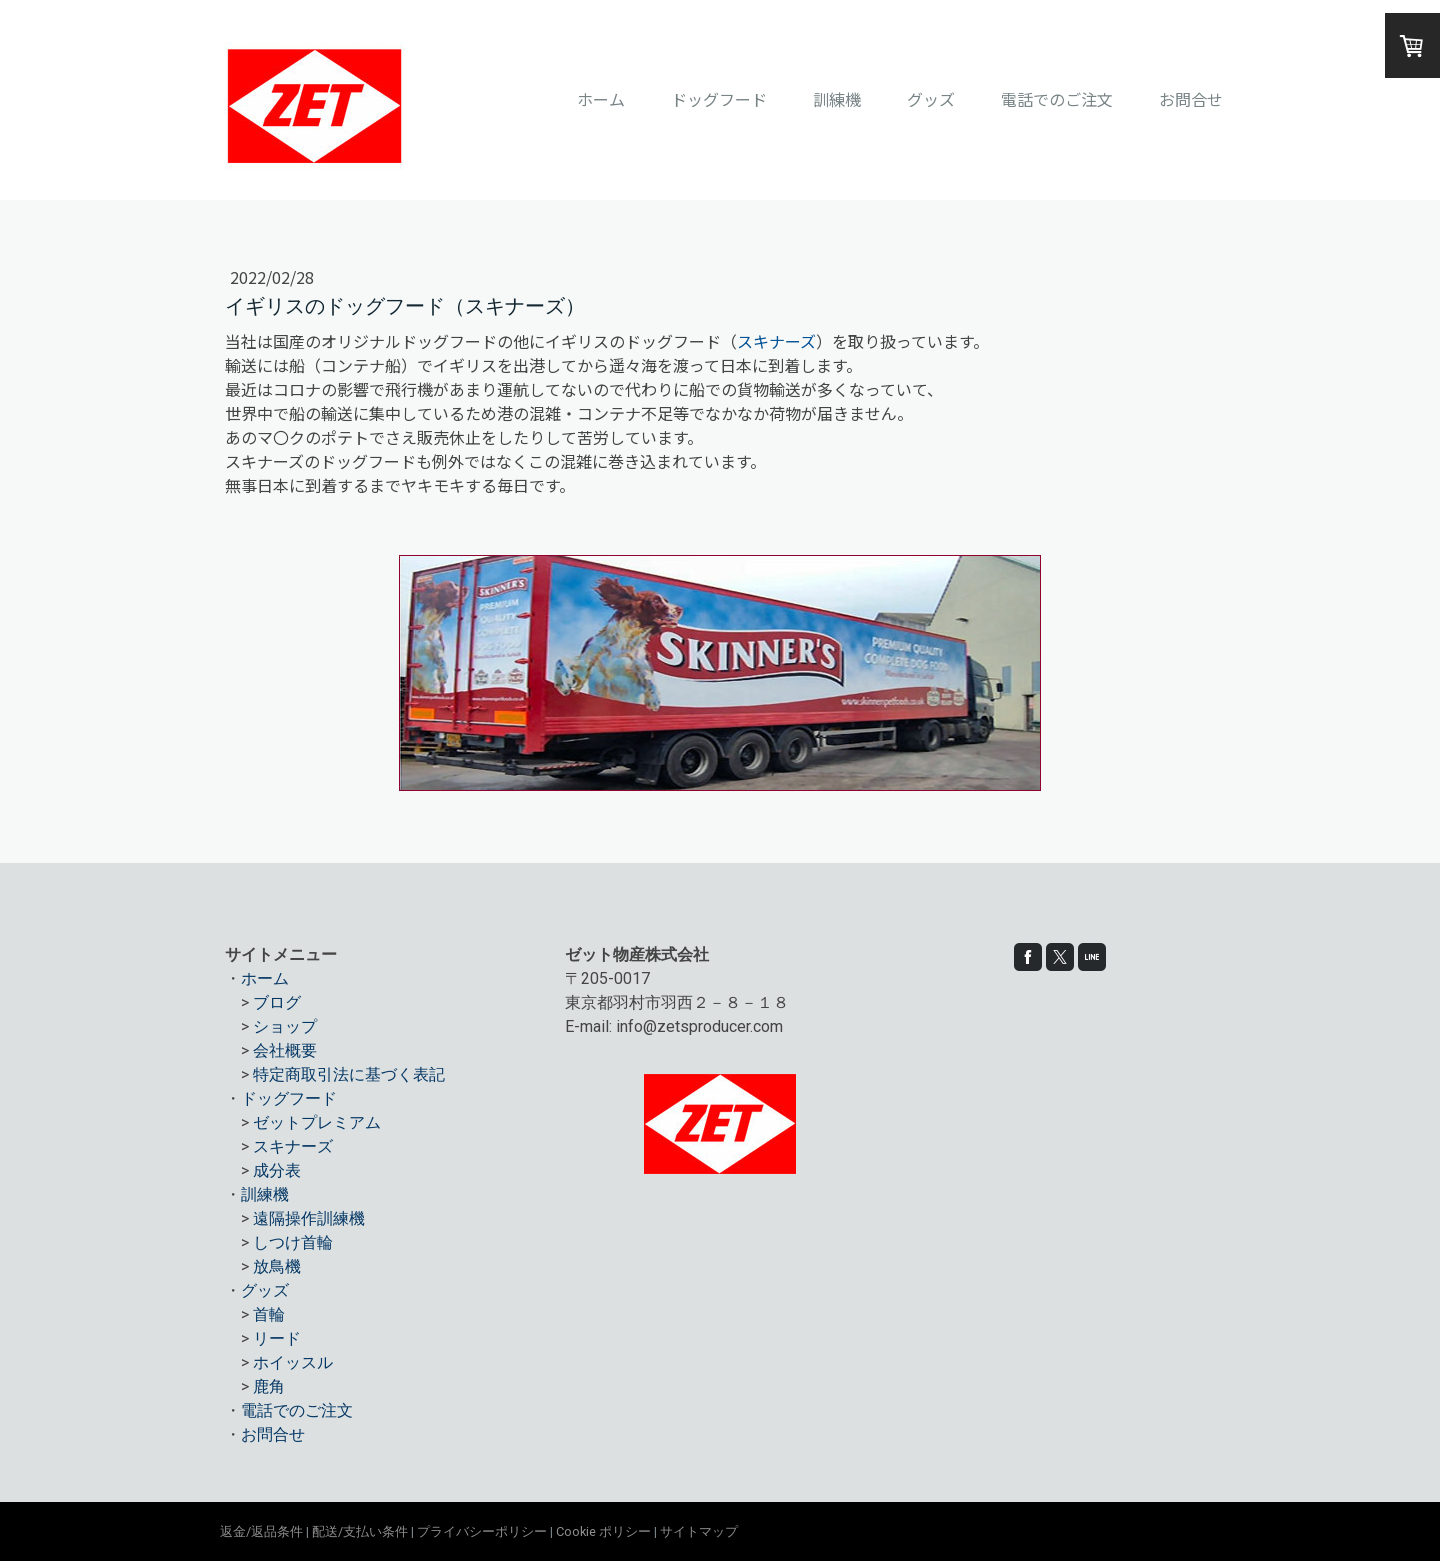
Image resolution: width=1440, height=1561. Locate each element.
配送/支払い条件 (360, 1531)
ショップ (285, 1026)
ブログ (277, 1002)
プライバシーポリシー (482, 1531)
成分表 (277, 1170)
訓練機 (837, 99)
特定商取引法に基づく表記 (349, 1074)
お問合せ (1191, 99)
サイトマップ (699, 1531)
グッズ (931, 99)
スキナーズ (776, 341)
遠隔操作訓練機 (309, 1218)
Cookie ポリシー (603, 1531)
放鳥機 (277, 1266)
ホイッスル (293, 1362)
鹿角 (269, 1386)
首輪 (269, 1314)
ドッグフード (719, 99)
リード (277, 1338)
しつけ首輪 (293, 1242)
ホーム (601, 99)
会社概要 (285, 1050)
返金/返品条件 (261, 1531)
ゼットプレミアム (317, 1122)
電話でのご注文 (1057, 99)
